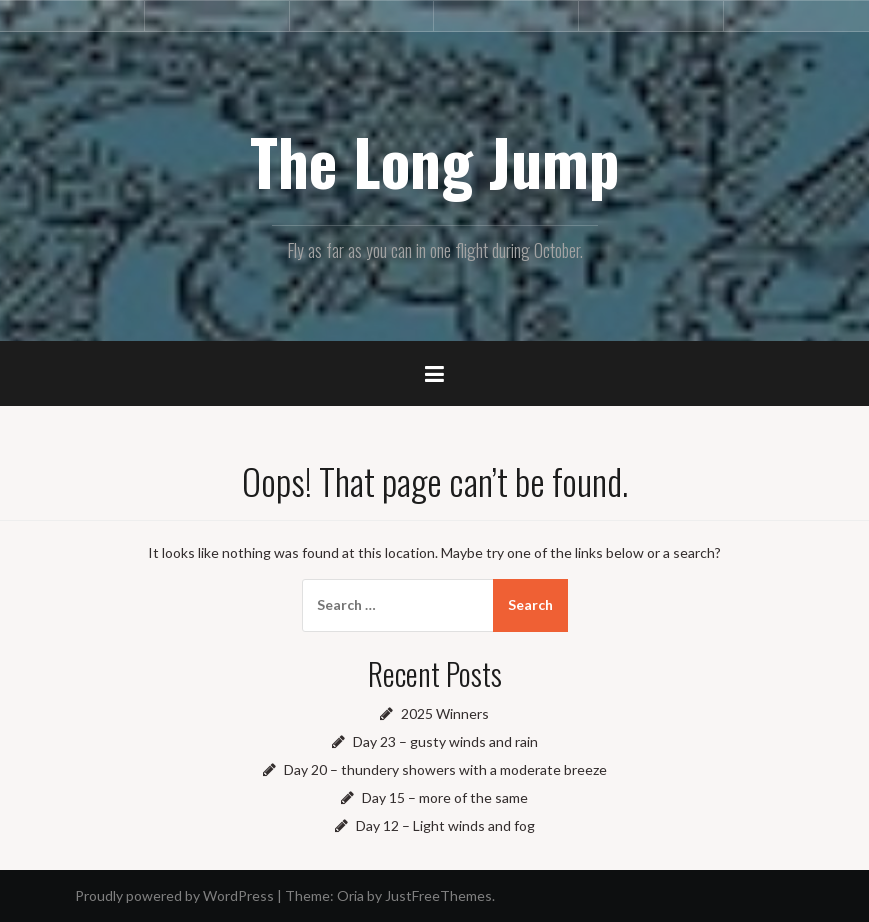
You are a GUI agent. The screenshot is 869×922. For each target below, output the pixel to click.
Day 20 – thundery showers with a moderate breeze (445, 769)
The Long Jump (435, 161)
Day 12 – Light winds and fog (445, 825)
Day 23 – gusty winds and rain (445, 741)
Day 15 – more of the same (445, 797)
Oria (350, 895)
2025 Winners (445, 713)
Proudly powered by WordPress (174, 895)
